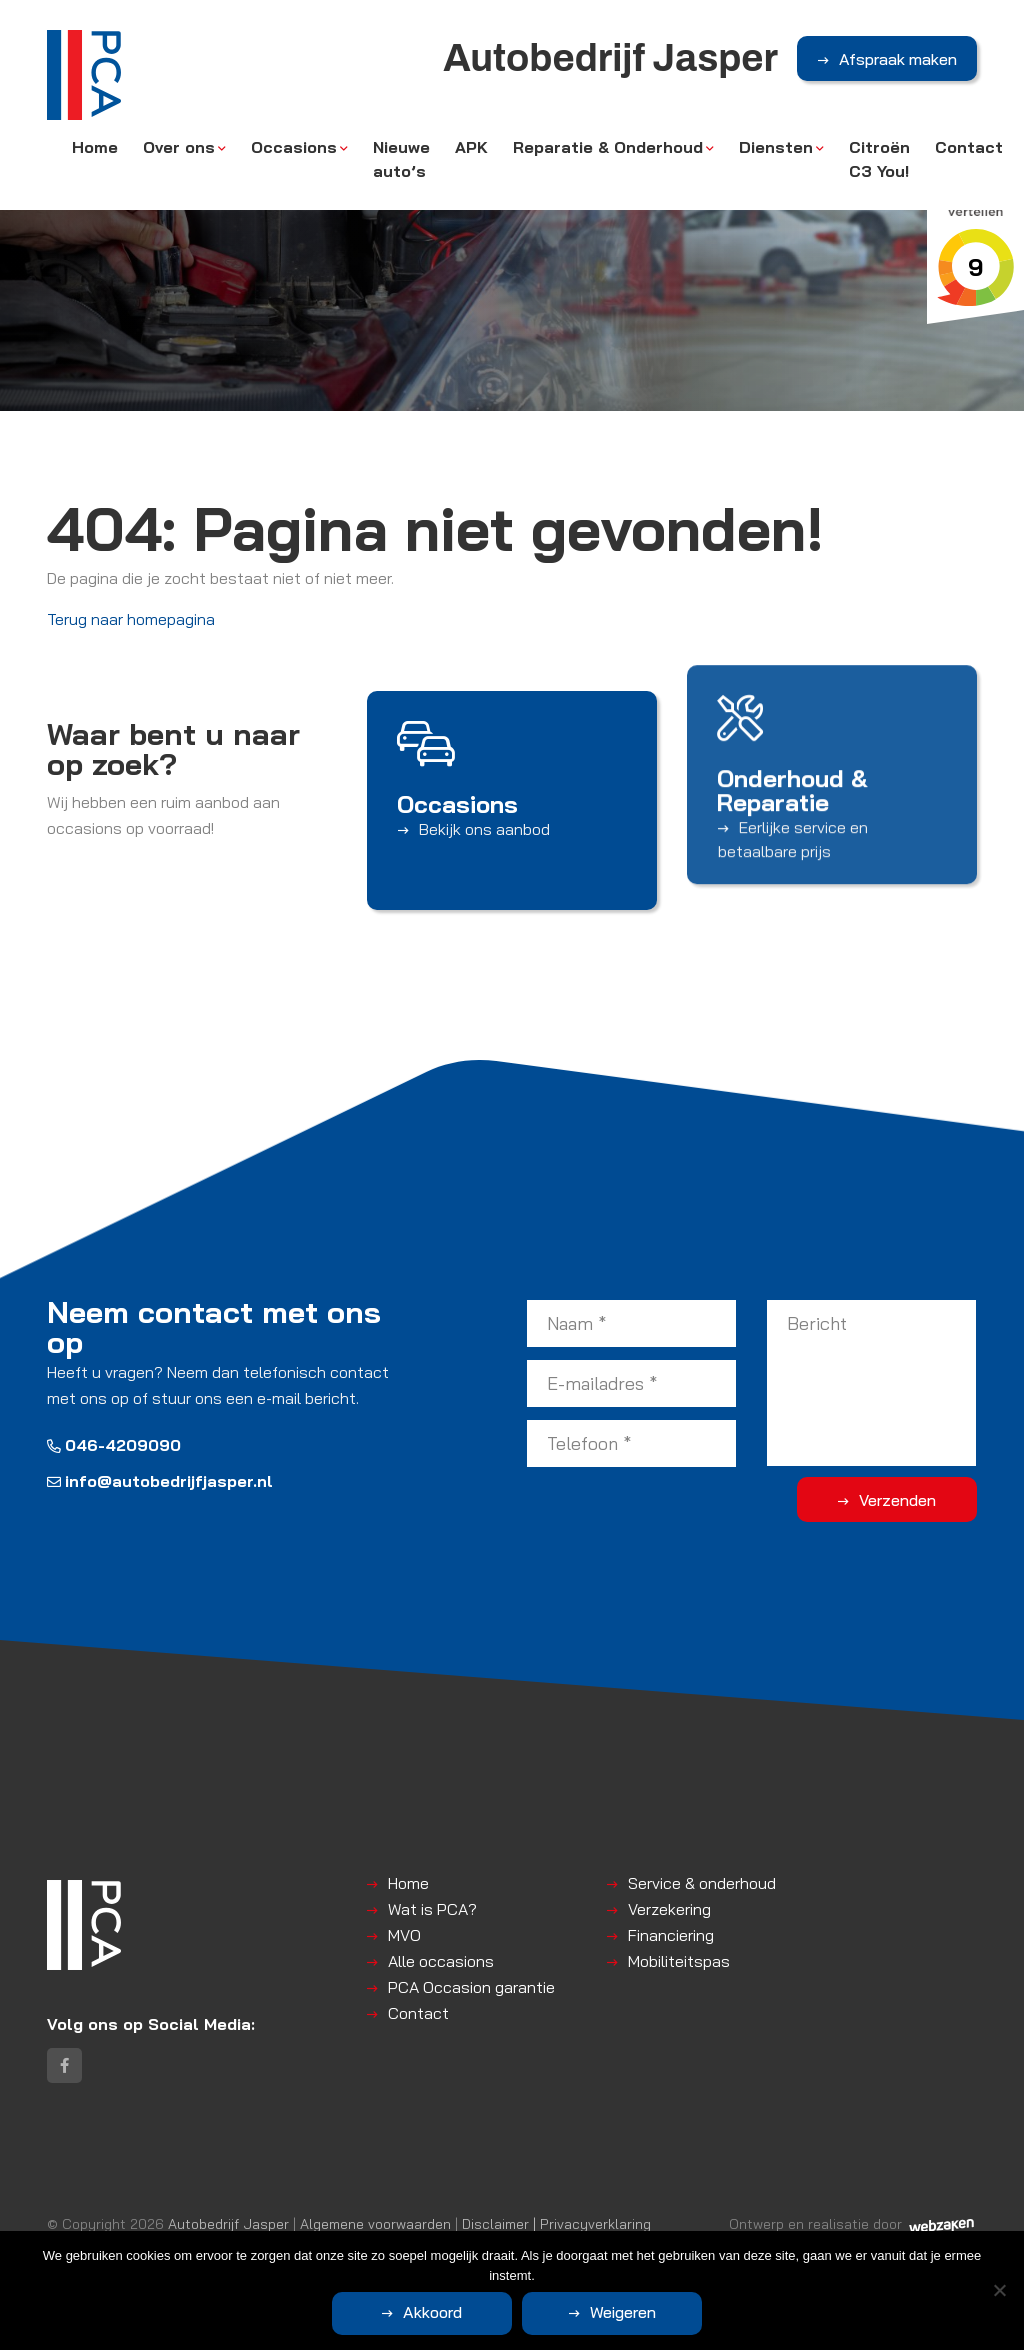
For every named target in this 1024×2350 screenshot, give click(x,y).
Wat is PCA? (432, 1909)
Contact (969, 147)
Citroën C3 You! (879, 159)
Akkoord (432, 2312)
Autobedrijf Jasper (228, 2223)
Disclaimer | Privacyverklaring (556, 2223)
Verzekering (669, 1909)
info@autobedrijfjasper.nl (160, 1481)
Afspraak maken (898, 59)
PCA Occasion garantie (471, 1987)
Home (95, 147)
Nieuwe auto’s (401, 159)
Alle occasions (441, 1961)
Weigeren (623, 2312)
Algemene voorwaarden (375, 2223)
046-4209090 (114, 1445)
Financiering (671, 1935)
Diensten (776, 147)
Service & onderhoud (702, 1883)
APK (471, 147)
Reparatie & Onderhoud (608, 147)
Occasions (294, 147)
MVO (404, 1935)
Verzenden (897, 1500)
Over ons (179, 147)
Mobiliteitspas (679, 1961)
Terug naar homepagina (131, 619)
